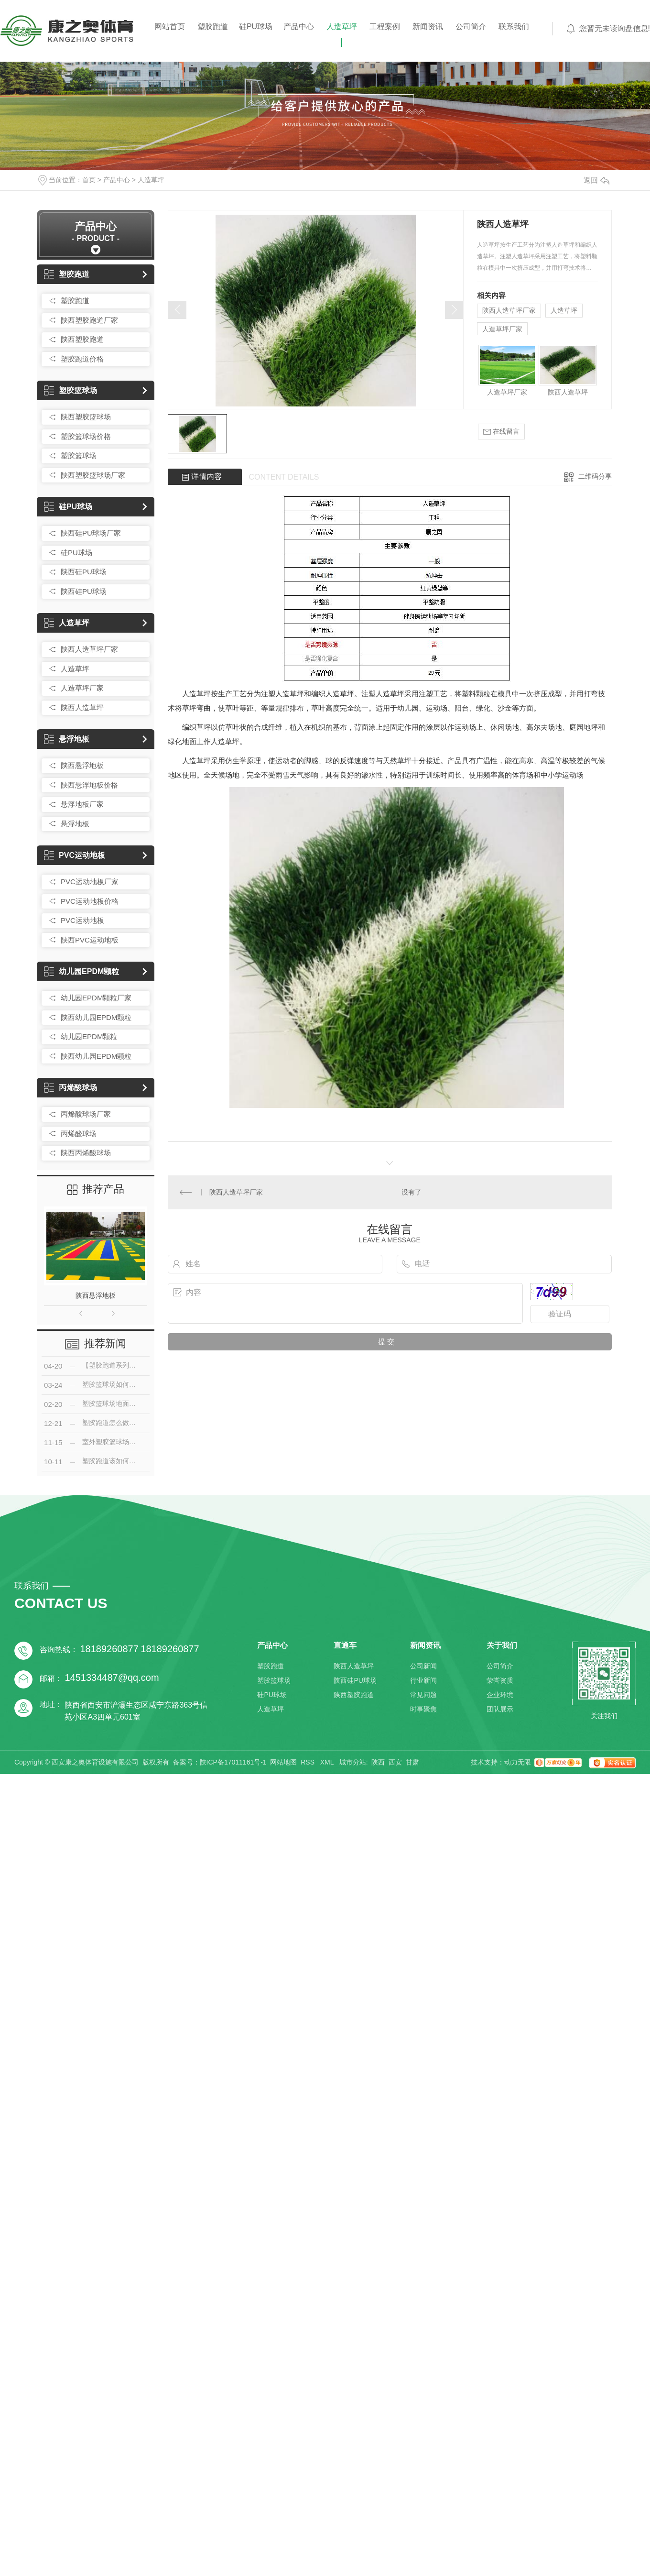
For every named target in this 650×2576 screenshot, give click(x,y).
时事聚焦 (423, 1709)
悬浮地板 (66, 739)
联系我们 (513, 26)
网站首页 (169, 26)
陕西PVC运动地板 (90, 940)
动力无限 (517, 1762)
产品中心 (298, 26)
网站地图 (283, 1762)
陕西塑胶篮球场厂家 (93, 475)
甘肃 (412, 1762)
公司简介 (470, 26)
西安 (395, 1762)
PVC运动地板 (74, 855)
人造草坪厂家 (82, 688)
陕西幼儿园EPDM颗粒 (96, 1017)
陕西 (378, 1762)
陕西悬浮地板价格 (89, 785)
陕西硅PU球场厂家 (91, 533)
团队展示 (500, 1709)
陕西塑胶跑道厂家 (89, 320)
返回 (596, 180)
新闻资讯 (427, 26)
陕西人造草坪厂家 (89, 649)
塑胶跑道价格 (82, 359)
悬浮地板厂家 (82, 804)
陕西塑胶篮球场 (86, 417)
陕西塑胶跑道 (82, 339)
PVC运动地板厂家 (90, 881)
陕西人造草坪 (82, 707)
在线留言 (501, 432)
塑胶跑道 (212, 26)
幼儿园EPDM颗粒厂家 (96, 998)
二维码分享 (595, 476)
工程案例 (384, 26)
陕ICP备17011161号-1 (233, 1762)
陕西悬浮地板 (82, 765)
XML (328, 1762)
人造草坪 (341, 26)
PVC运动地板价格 (90, 901)
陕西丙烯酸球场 (86, 1153)
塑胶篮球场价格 (86, 436)
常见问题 (423, 1695)
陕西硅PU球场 (84, 572)
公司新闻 (423, 1666)
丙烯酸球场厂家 (86, 1114)
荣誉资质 (500, 1680)
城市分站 (352, 1762)
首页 (89, 180)
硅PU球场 (255, 26)
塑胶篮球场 (70, 390)
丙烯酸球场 (70, 1088)
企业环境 (500, 1695)
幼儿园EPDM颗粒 (81, 971)
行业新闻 (423, 1680)
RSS (308, 1762)
